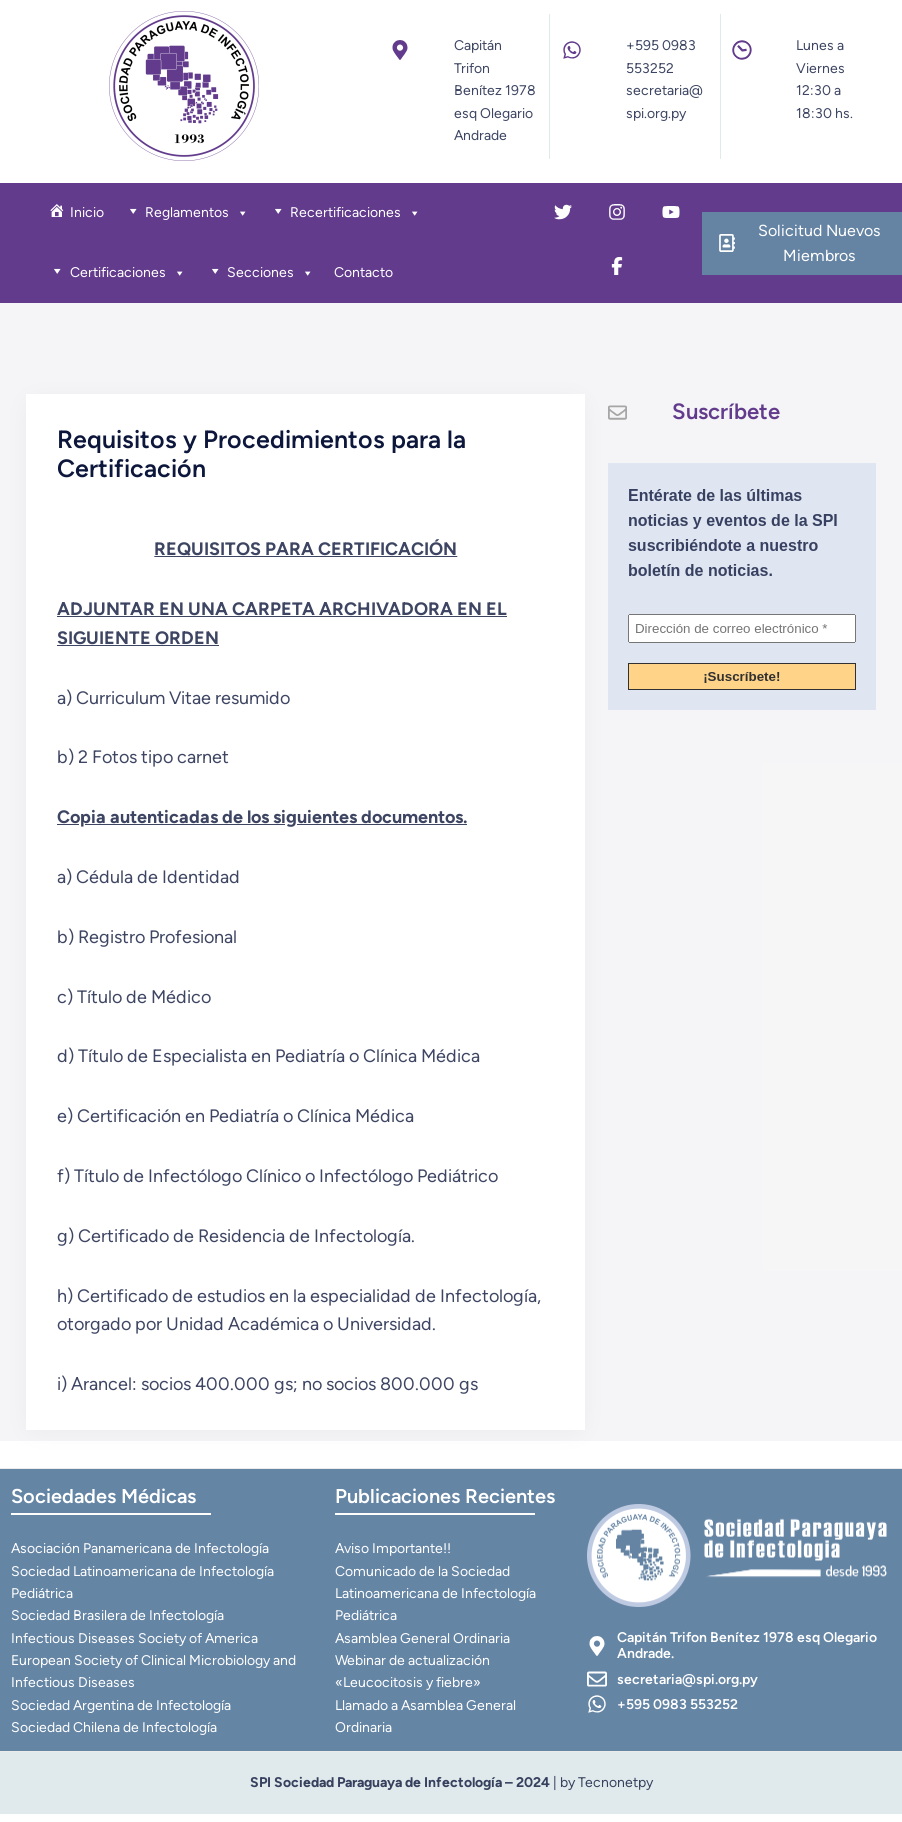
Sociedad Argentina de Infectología (122, 1712)
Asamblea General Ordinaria (423, 1645)
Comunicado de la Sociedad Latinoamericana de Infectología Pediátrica (436, 1601)
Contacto (365, 274)
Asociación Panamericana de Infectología (141, 1555)
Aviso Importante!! (394, 1555)
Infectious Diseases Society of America (135, 1645)
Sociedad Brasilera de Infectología (118, 1623)
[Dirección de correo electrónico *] (742, 633)
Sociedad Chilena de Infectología (115, 1735)
